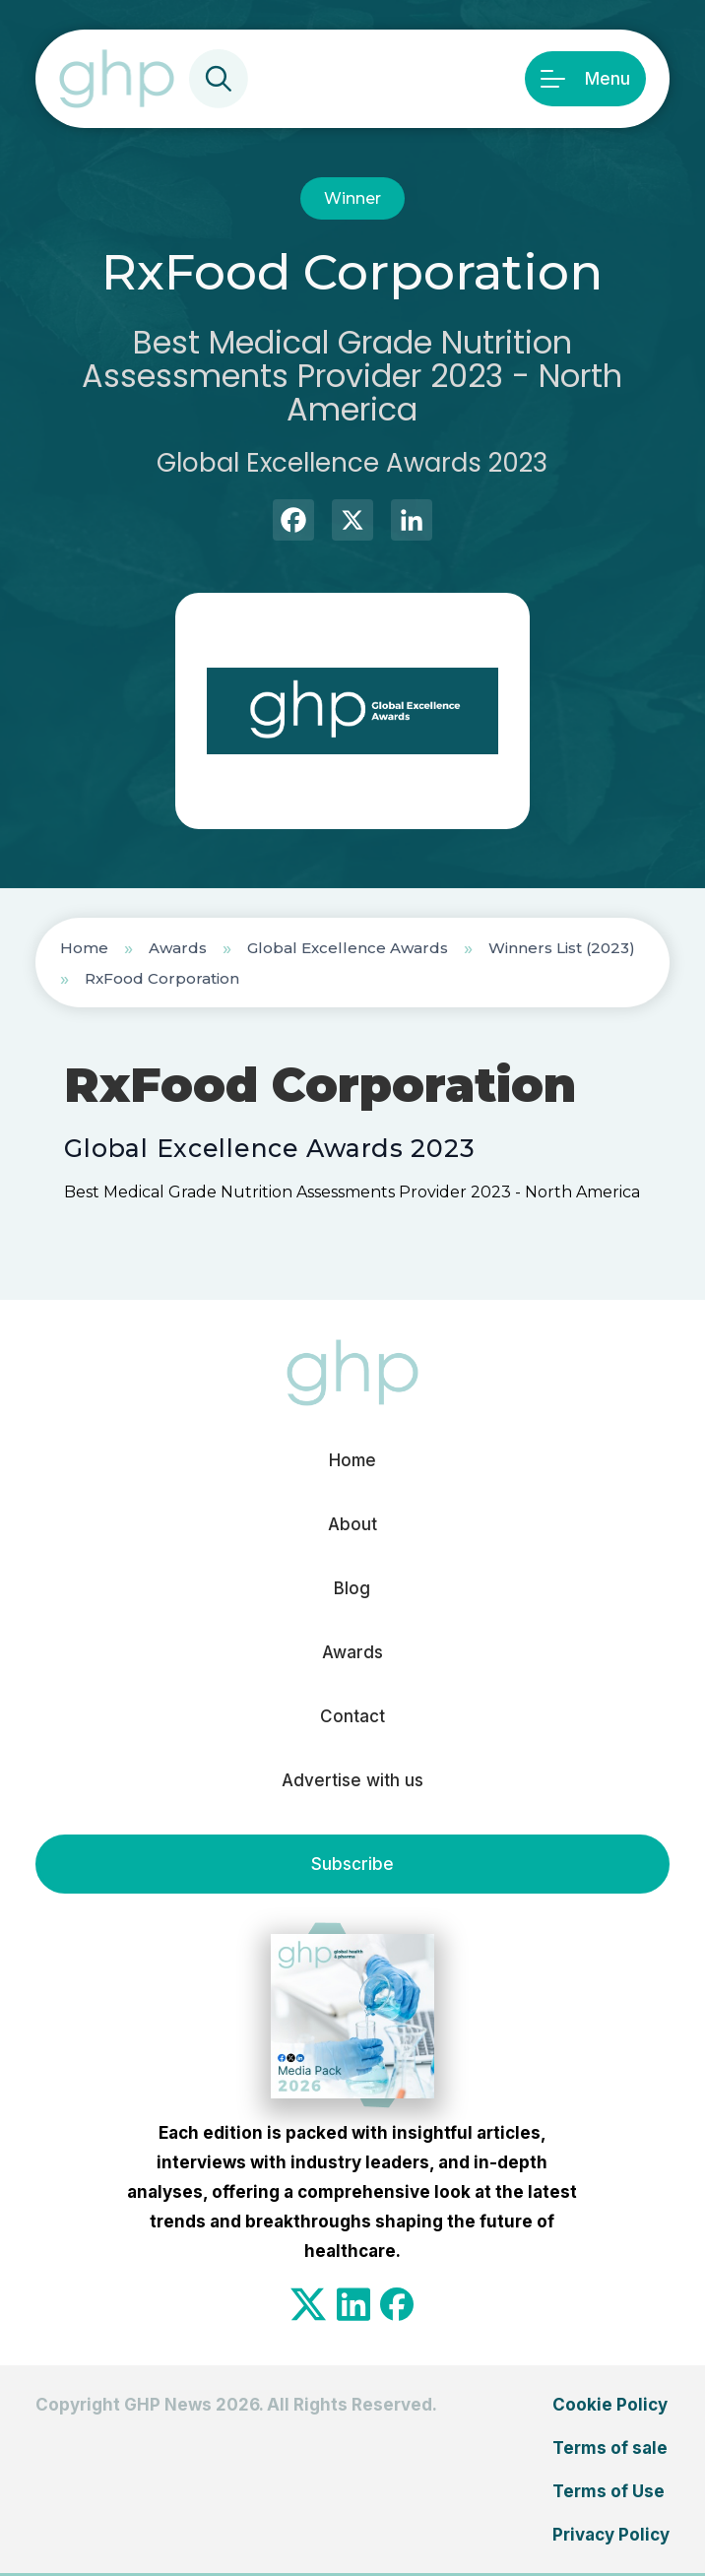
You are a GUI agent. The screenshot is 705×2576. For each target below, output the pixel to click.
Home (84, 947)
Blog (352, 1588)
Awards (178, 947)
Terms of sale (610, 2448)
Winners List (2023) (561, 947)
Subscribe (352, 1864)
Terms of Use (608, 2491)
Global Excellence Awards (347, 947)
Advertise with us (352, 1780)
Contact (352, 1716)
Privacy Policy (611, 2534)
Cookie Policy (610, 2405)
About (352, 1524)
